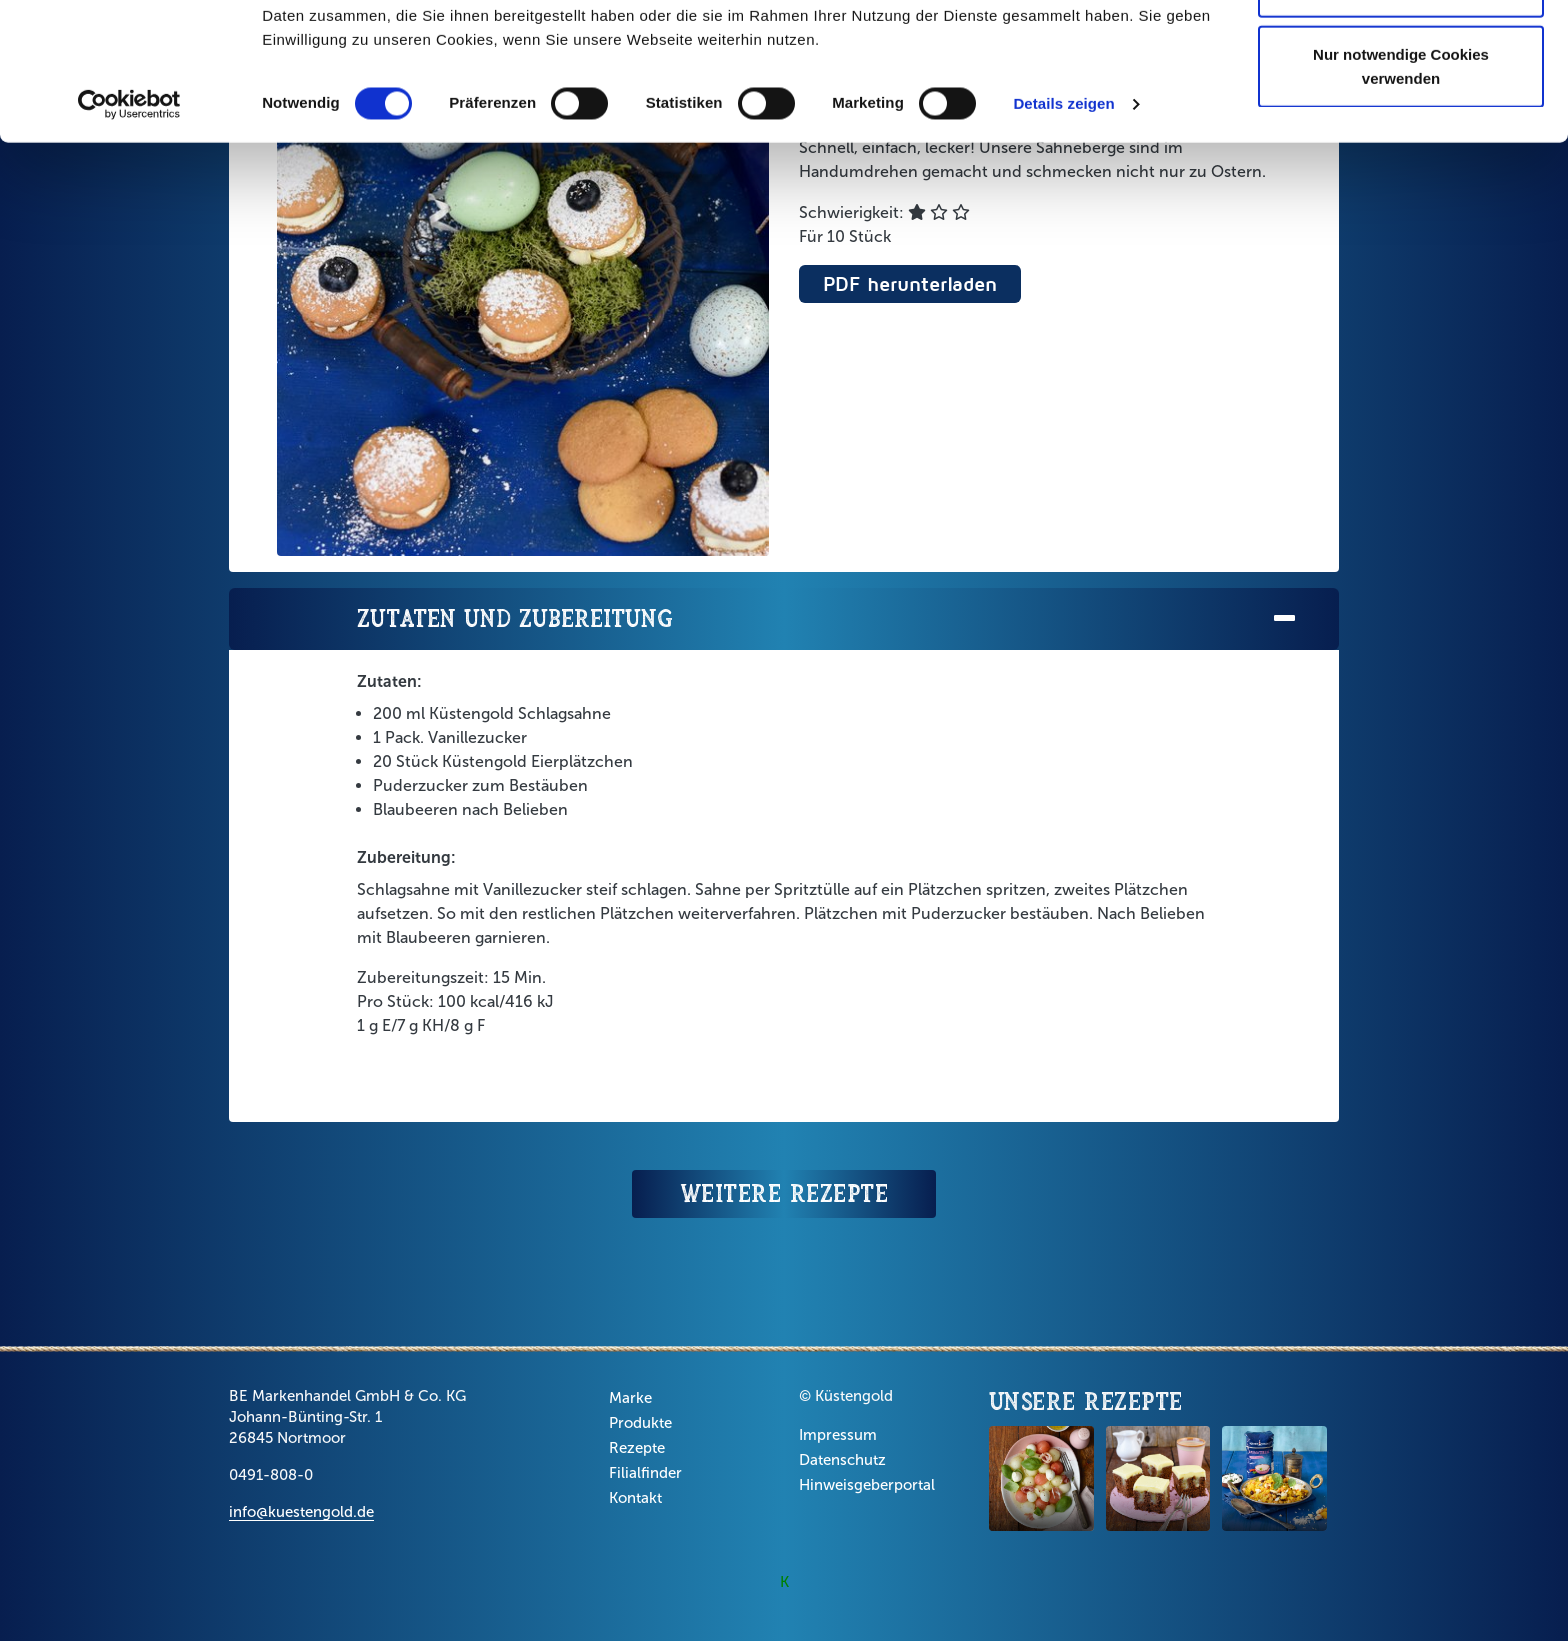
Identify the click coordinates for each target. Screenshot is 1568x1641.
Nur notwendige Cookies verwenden (1401, 195)
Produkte (640, 1423)
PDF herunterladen (910, 283)
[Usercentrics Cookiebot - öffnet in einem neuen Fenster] (129, 234)
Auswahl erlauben (1401, 118)
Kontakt (635, 1498)
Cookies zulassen (1401, 52)
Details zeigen (1063, 233)
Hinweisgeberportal (867, 1485)
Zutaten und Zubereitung (828, 619)
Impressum (838, 1435)
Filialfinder (645, 1473)
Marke (630, 1398)
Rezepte (637, 1448)
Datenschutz (842, 1460)
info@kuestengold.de (301, 1512)
